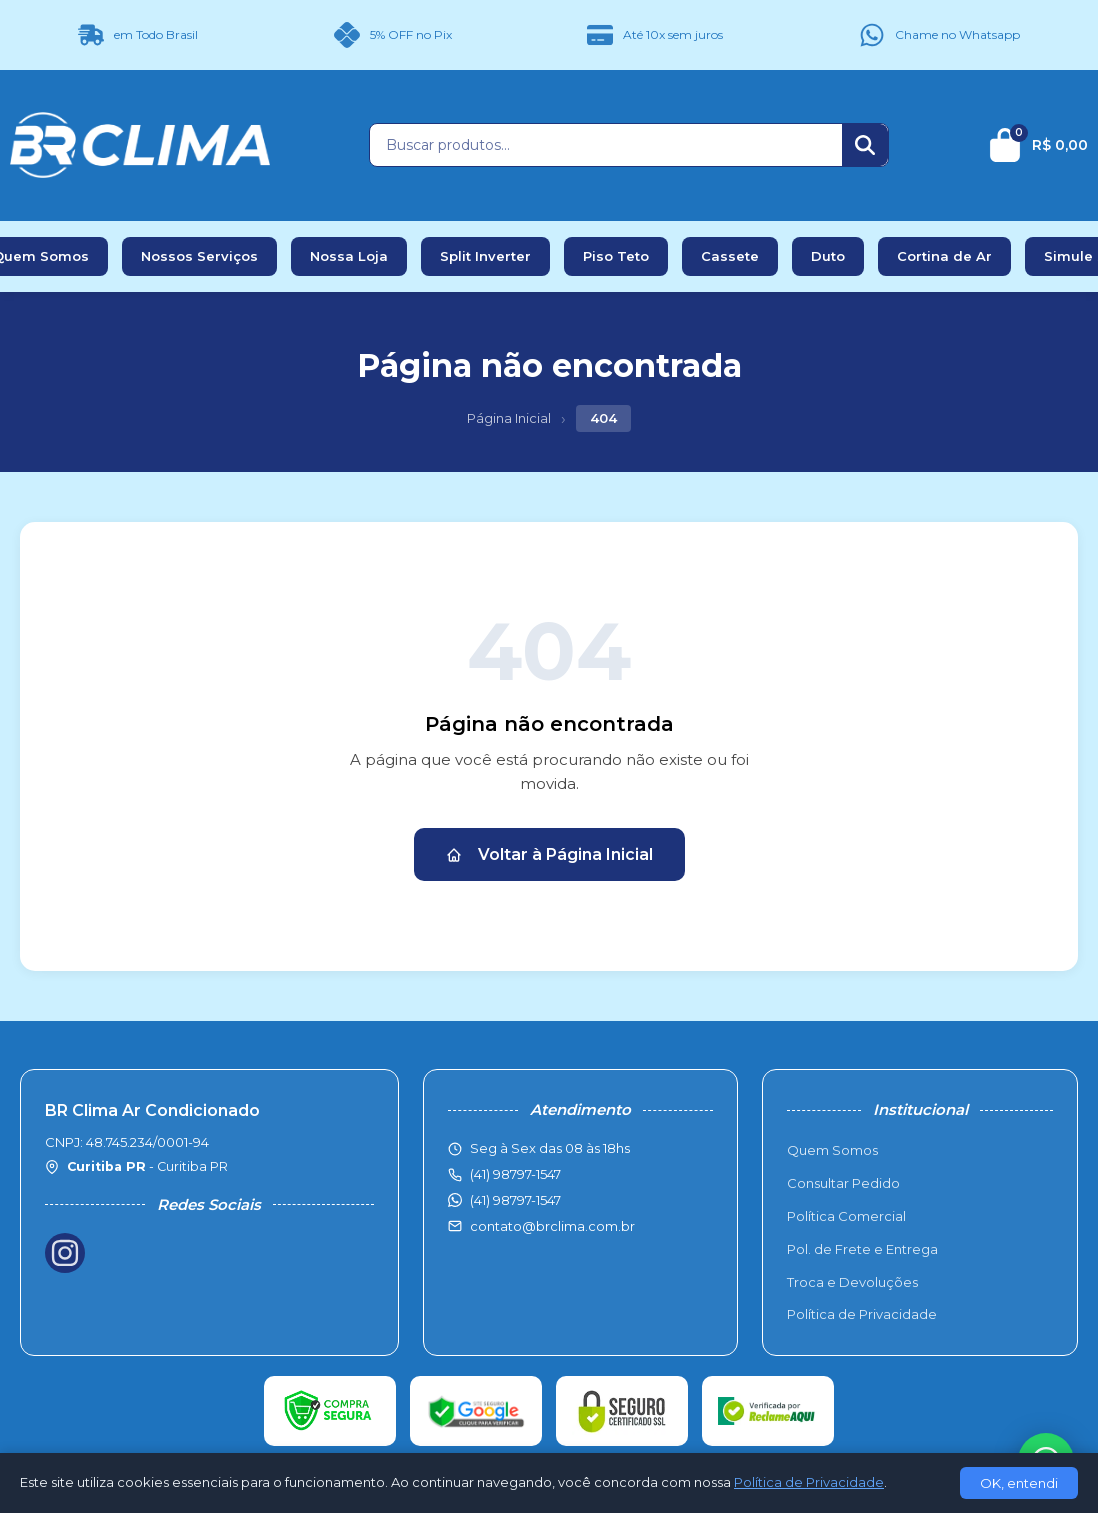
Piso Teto (616, 256)
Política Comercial (846, 1216)
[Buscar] (865, 145)
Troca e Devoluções (852, 1282)
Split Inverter (485, 256)
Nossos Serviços (199, 256)
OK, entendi (1019, 1483)
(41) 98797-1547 (515, 1200)
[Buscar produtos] (606, 145)
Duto (828, 256)
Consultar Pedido (843, 1183)
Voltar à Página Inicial (549, 854)
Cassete (730, 256)
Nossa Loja (349, 256)
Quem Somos (832, 1150)
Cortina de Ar (944, 256)
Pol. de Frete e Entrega (862, 1249)
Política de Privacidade (862, 1314)
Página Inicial (509, 418)
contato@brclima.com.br (552, 1226)
